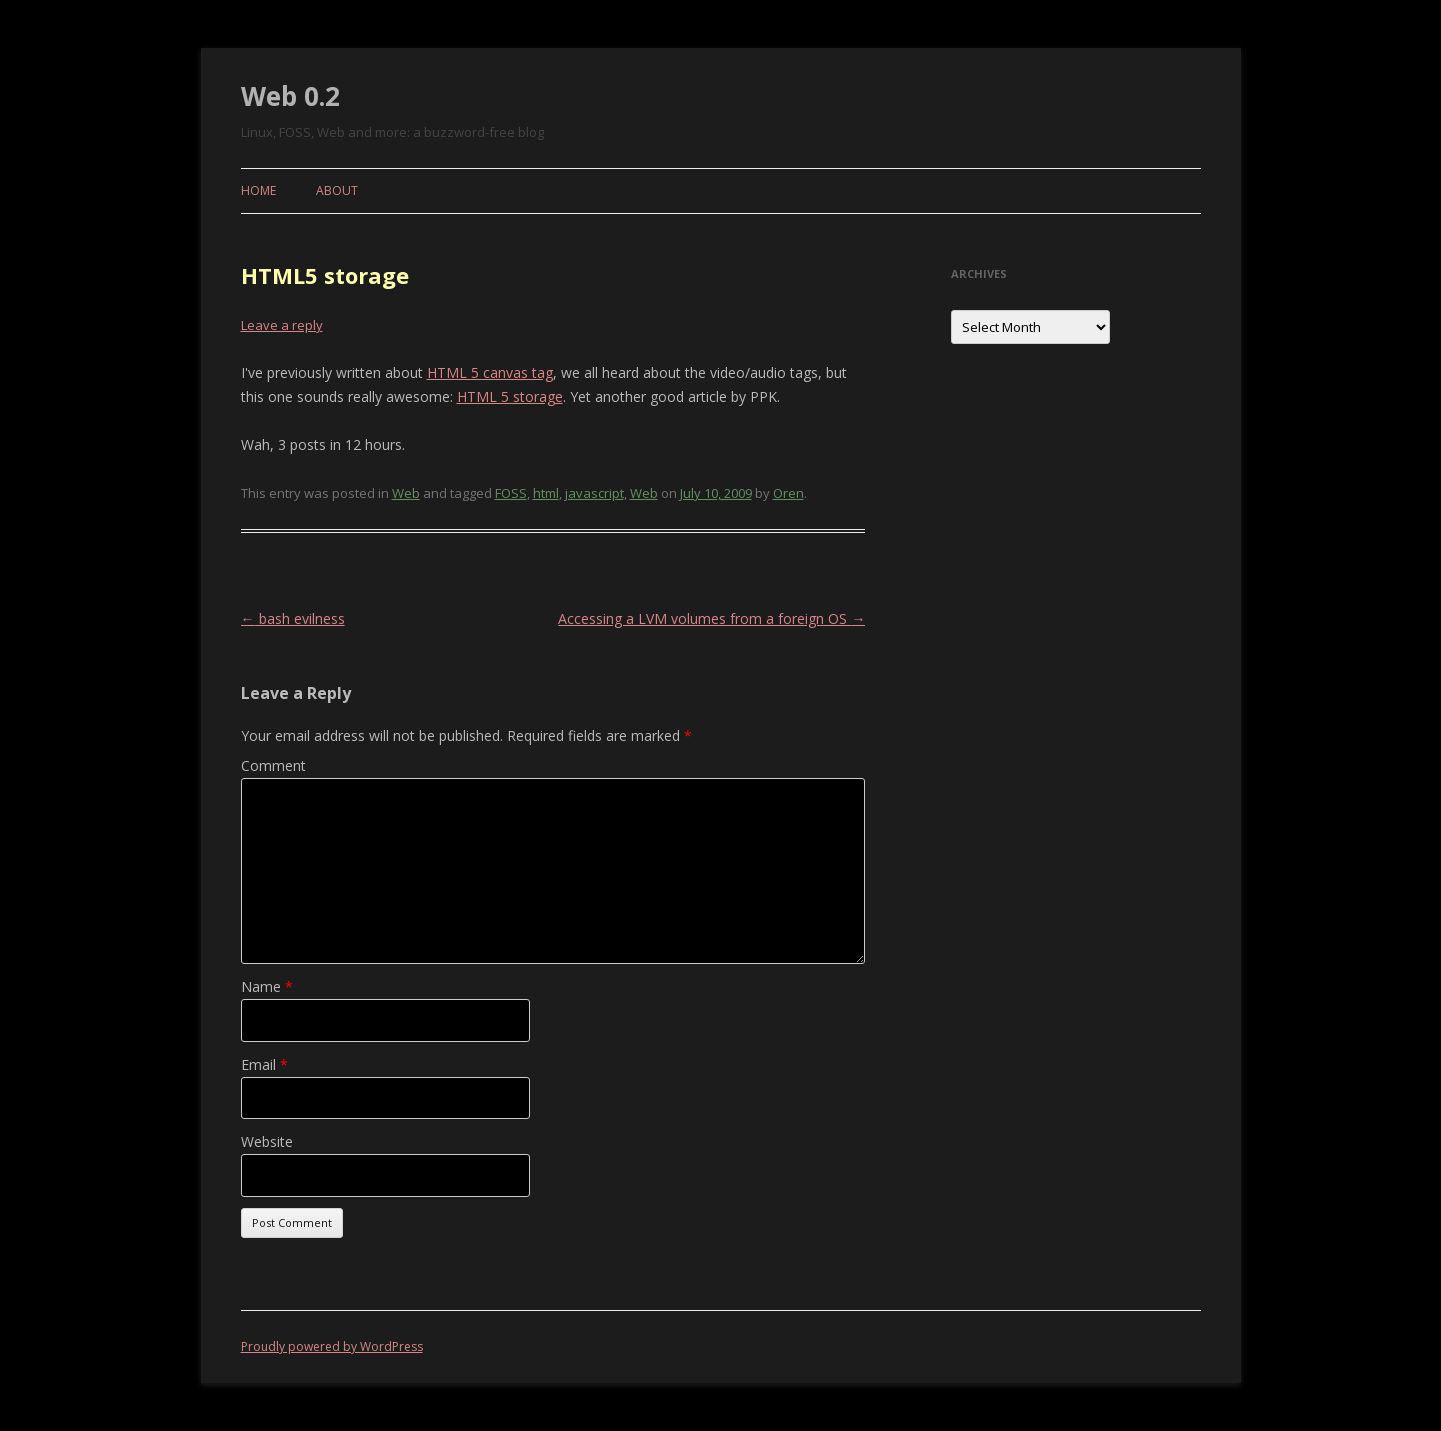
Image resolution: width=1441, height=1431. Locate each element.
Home (258, 190)
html (546, 493)
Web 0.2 (290, 96)
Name (267, 986)
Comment (273, 765)
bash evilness (293, 618)
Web (406, 493)
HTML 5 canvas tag (490, 372)
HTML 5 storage (510, 396)
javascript (594, 493)
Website (267, 1141)
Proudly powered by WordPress (332, 1346)
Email (264, 1064)
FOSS (511, 493)
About (337, 190)
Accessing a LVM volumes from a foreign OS (711, 618)
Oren (788, 493)
